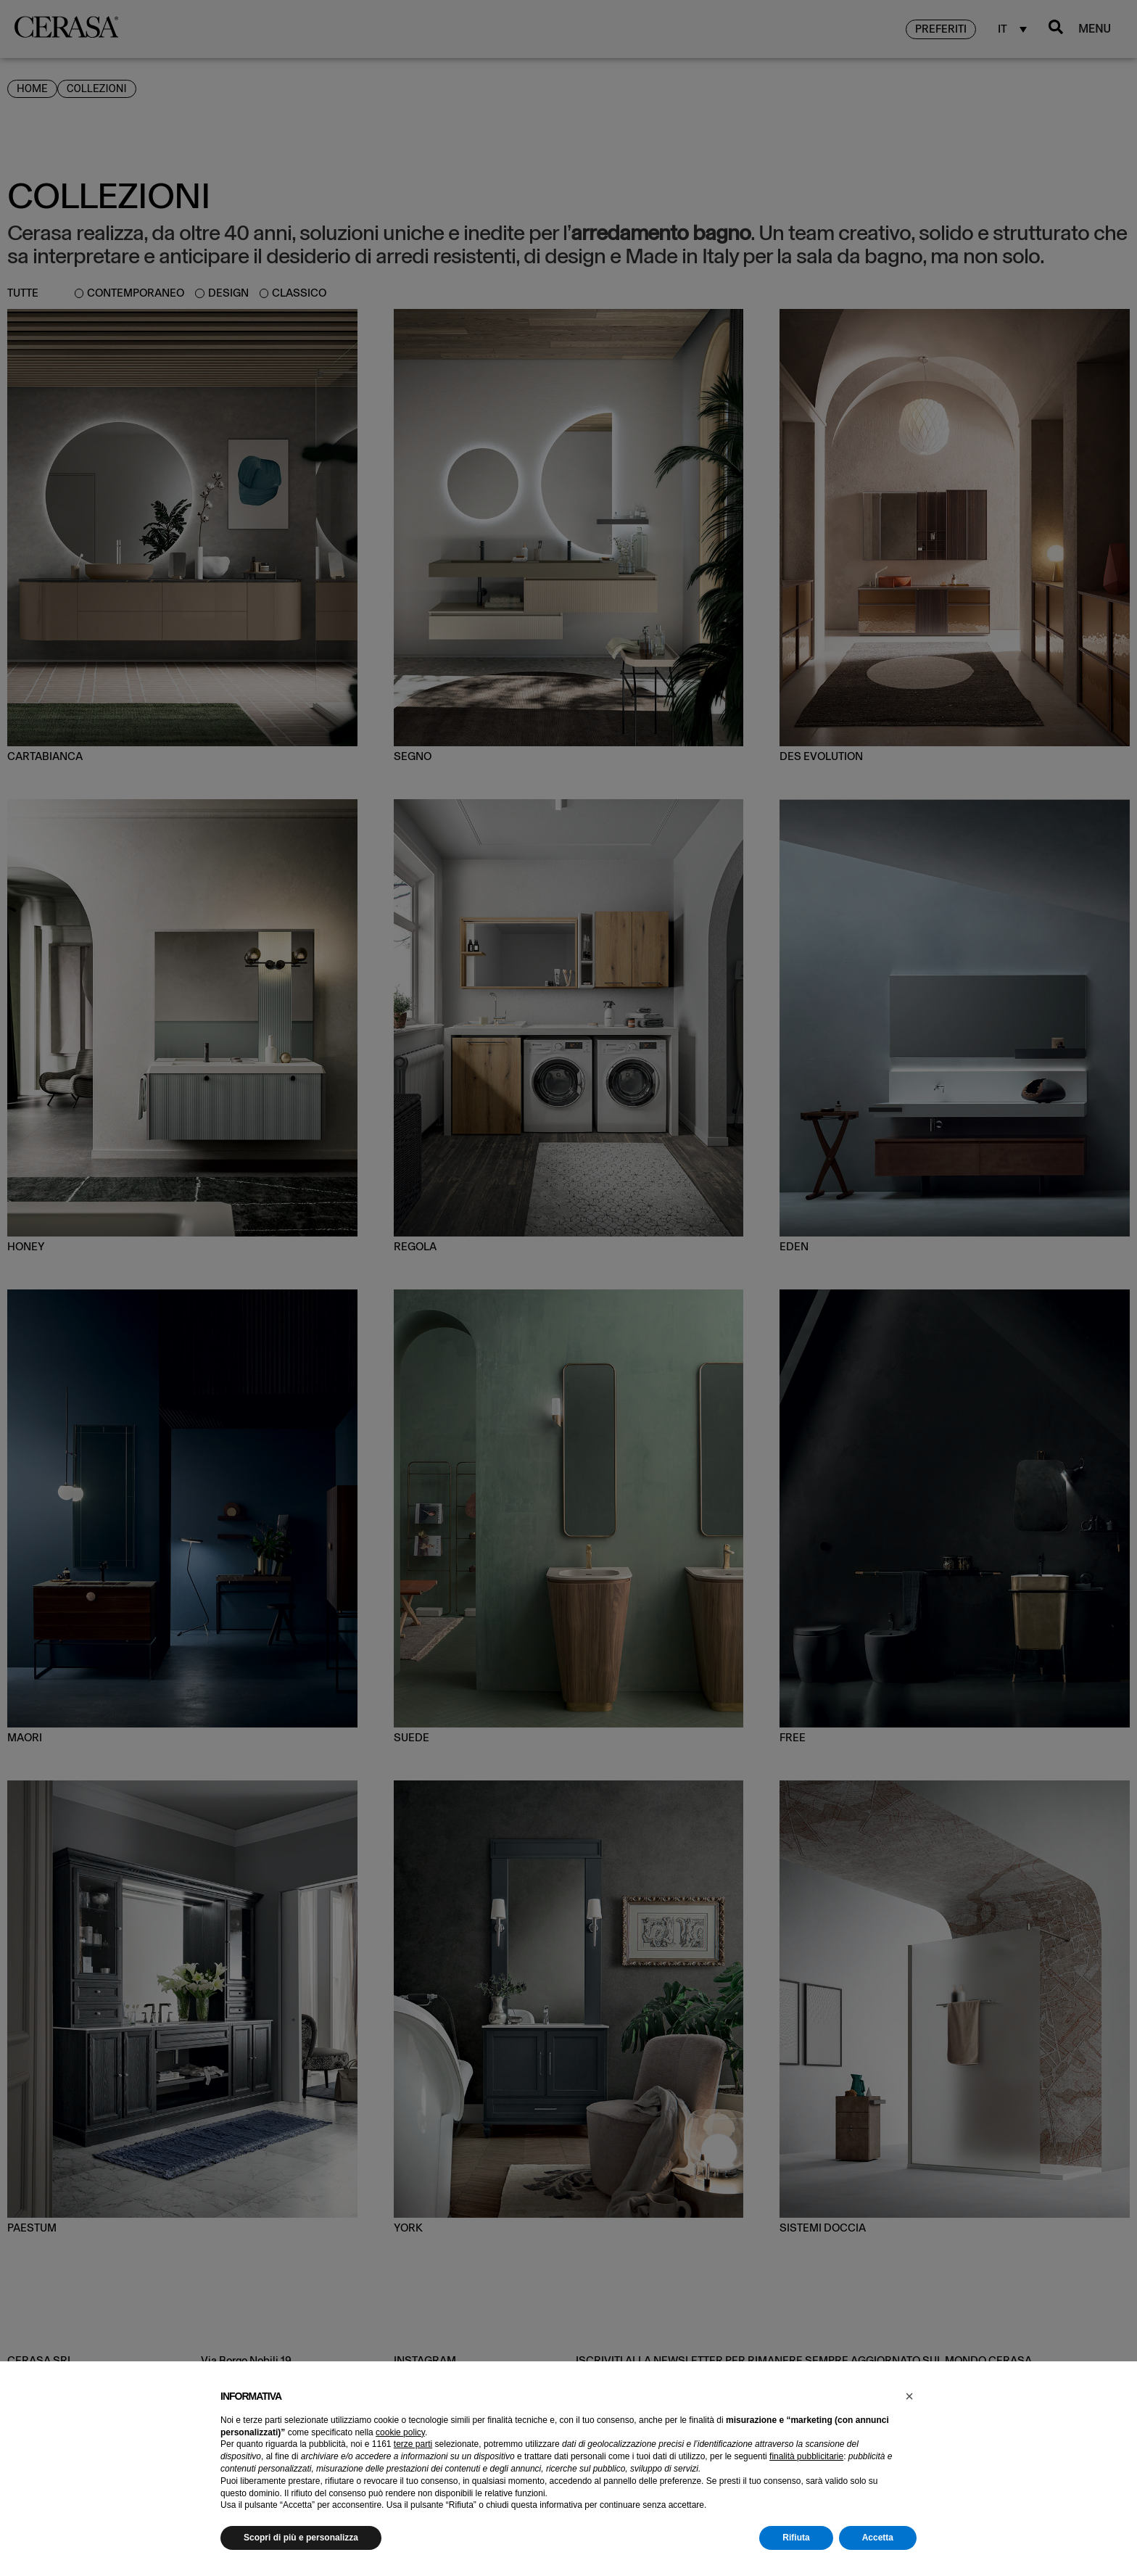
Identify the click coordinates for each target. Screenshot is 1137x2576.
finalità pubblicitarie (806, 2456)
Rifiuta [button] (795, 2537)
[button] (909, 2396)
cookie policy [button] (400, 2432)
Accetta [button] (877, 2537)
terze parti (413, 2444)
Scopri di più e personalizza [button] (301, 2537)
